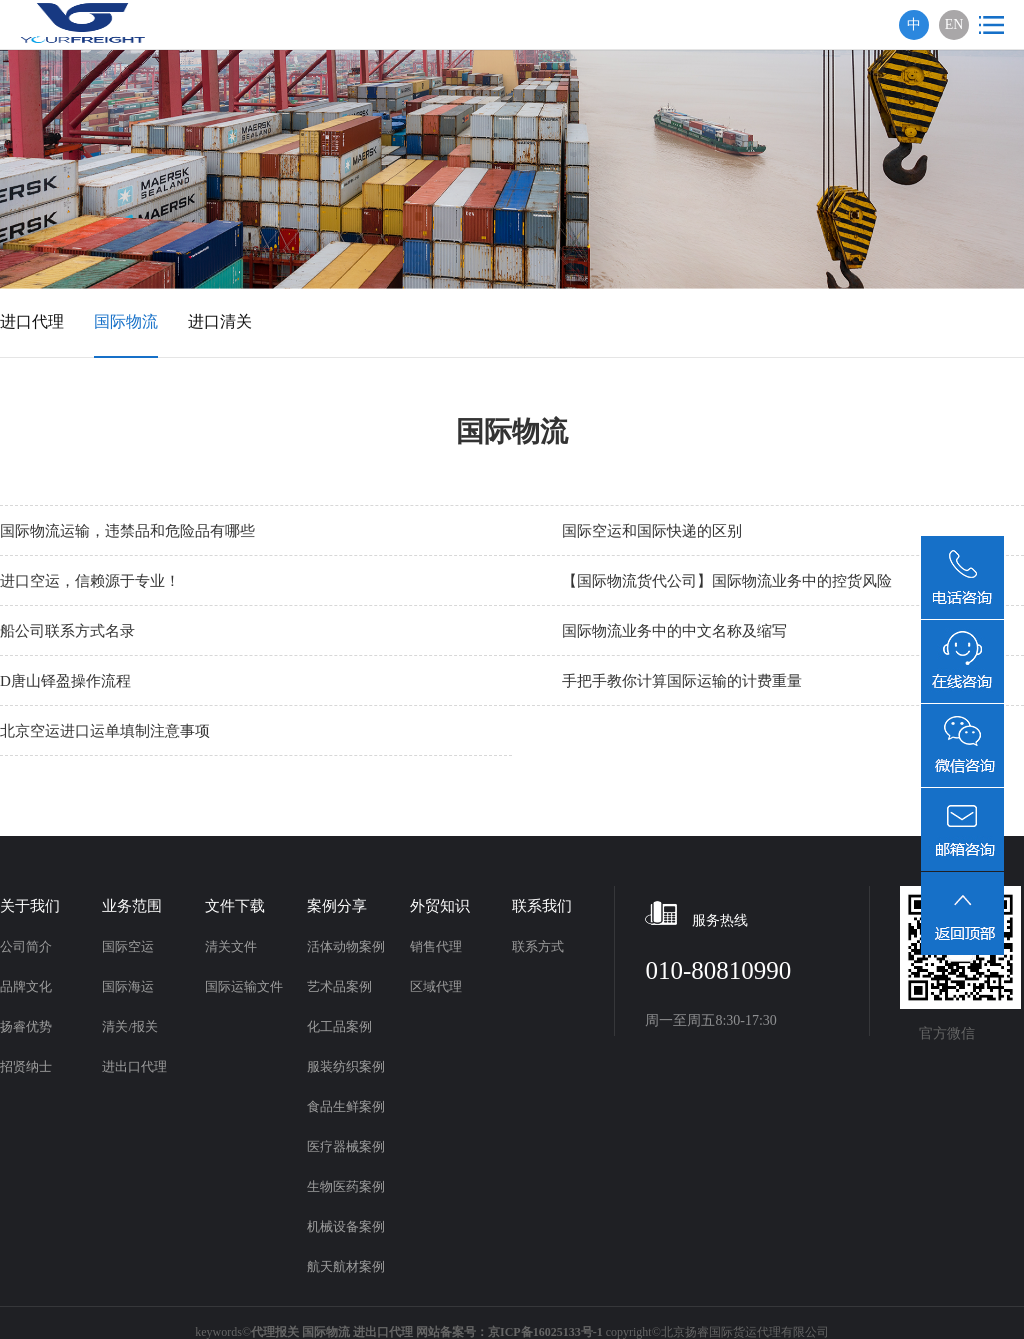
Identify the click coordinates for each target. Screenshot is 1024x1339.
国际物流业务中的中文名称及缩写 (674, 631)
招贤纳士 (26, 1066)
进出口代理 (134, 1066)
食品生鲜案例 (346, 1106)
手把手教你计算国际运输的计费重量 (682, 681)
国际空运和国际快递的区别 (652, 531)
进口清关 (220, 321)
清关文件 (231, 946)
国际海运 (128, 986)
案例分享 (337, 906)
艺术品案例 (339, 986)
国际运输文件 (244, 986)
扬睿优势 (26, 1026)
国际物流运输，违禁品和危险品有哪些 (127, 531)
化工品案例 (339, 1026)
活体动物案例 (346, 946)
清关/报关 (130, 1026)
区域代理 (436, 986)
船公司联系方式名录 (67, 631)
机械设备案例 (346, 1226)
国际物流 (126, 321)
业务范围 (132, 906)
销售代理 (436, 946)
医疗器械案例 (346, 1146)
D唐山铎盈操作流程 (65, 681)
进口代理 (32, 321)
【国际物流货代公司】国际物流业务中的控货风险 (727, 581)
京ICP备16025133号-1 (545, 1332)
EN (954, 24)
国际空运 (128, 946)
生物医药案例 (346, 1186)
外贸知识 (440, 906)
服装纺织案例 (346, 1066)
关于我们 (30, 906)
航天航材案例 (346, 1266)
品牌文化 (26, 986)
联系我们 (542, 906)
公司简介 (26, 946)
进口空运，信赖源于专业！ (90, 581)
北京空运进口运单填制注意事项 (105, 731)
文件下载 (235, 906)
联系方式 (538, 946)
